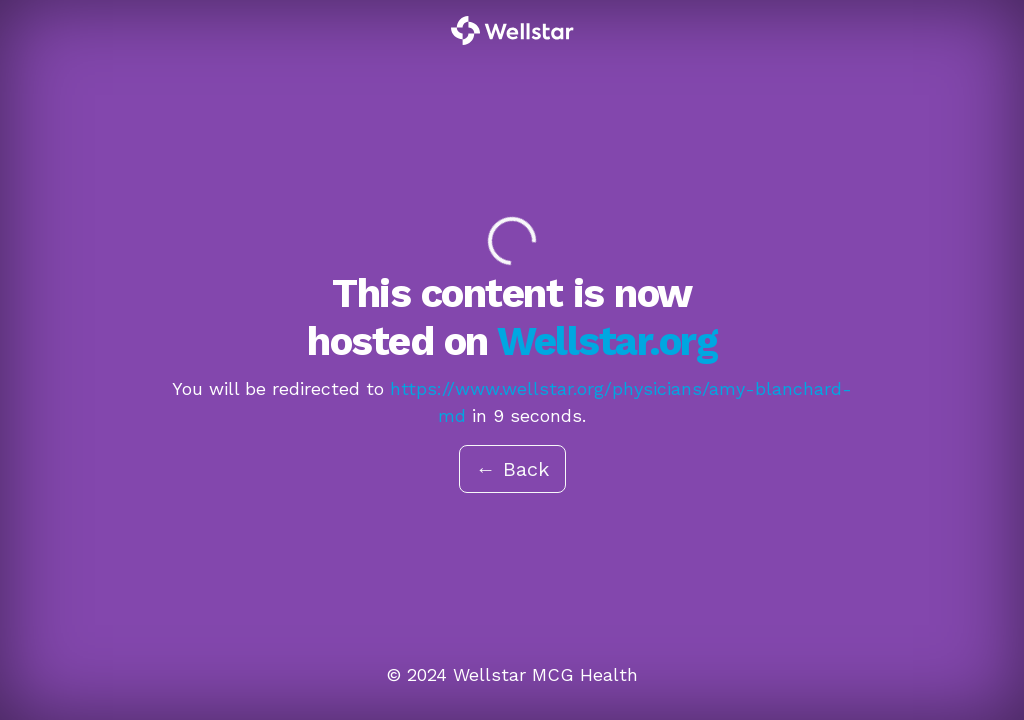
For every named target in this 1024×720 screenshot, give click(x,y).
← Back (512, 469)
